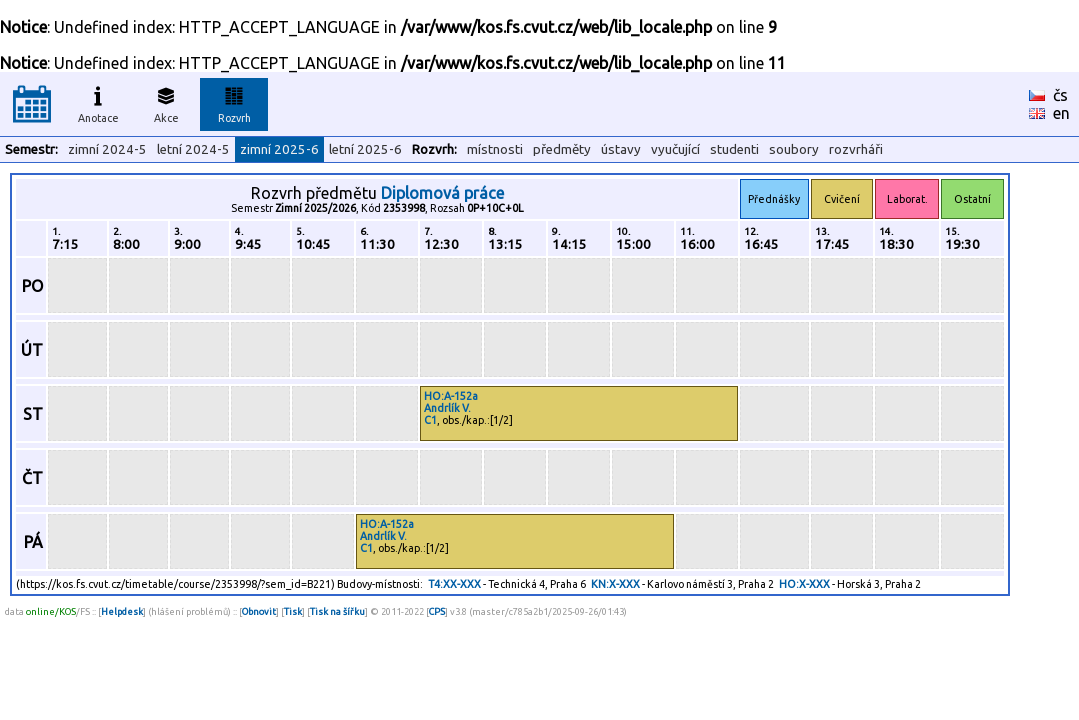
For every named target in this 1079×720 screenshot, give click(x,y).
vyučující (675, 149)
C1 (430, 420)
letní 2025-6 (365, 149)
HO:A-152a (451, 396)
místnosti (495, 149)
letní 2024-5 (193, 149)
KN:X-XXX (615, 584)
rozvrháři (856, 149)
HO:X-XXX (804, 584)
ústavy (621, 149)
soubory (794, 149)
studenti (734, 149)
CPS (437, 611)
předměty (562, 149)
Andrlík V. (447, 408)
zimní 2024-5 (107, 149)
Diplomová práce (442, 193)
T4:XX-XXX (454, 584)
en (1061, 113)
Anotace (98, 102)
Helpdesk (122, 611)
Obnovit (259, 611)
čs (1060, 95)
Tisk (293, 611)
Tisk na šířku (337, 611)
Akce (166, 102)
